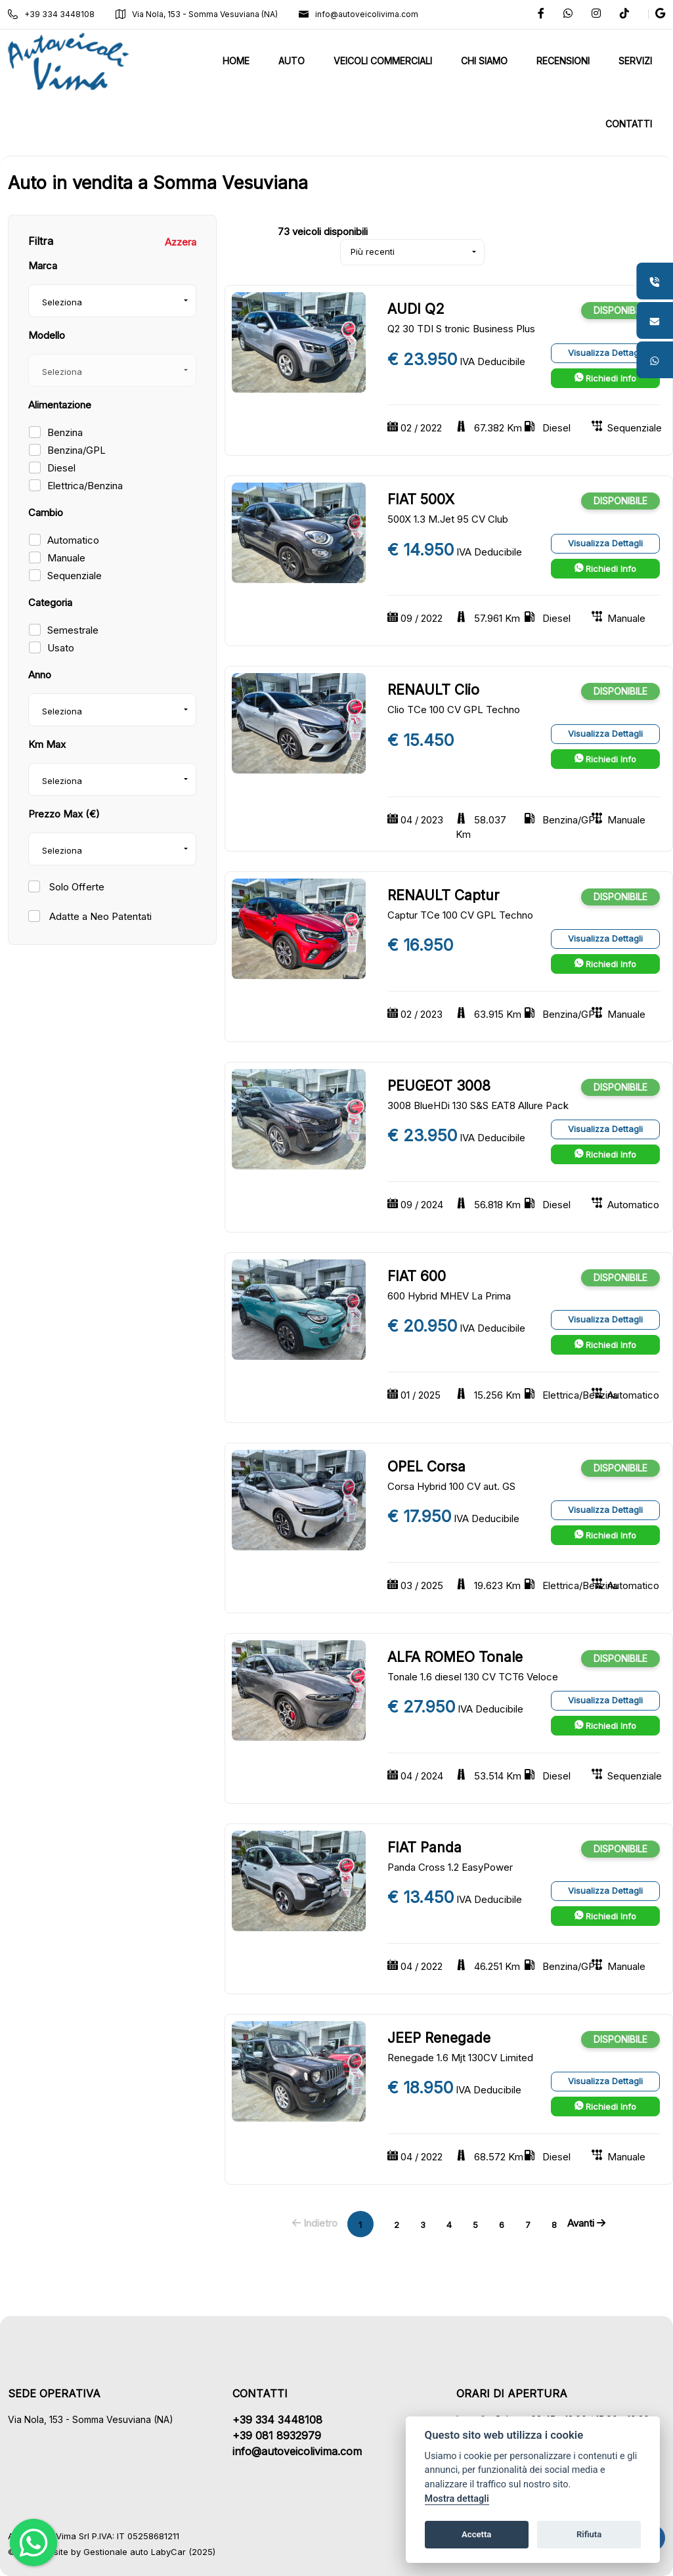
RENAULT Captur (443, 895)
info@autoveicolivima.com (358, 14)
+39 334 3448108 (51, 14)
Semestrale (72, 630)
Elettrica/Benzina (85, 485)
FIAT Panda (424, 1847)
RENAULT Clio (433, 690)
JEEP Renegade (438, 2038)
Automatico (73, 540)
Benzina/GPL (76, 450)
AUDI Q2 (416, 309)
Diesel (61, 468)
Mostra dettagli (457, 2498)
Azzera (180, 242)
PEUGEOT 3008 (438, 1086)
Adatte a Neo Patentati (99, 916)
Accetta (476, 2534)
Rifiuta (588, 2534)
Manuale (66, 558)
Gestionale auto (115, 2551)
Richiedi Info (605, 378)
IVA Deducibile (492, 361)
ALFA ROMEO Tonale (455, 1657)
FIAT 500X (420, 499)
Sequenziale (74, 575)
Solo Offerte (75, 887)
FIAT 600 (416, 1276)
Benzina (65, 432)
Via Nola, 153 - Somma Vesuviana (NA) (197, 14)
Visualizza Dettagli (605, 352)
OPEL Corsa (426, 1466)
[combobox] (112, 300)
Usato (60, 648)
